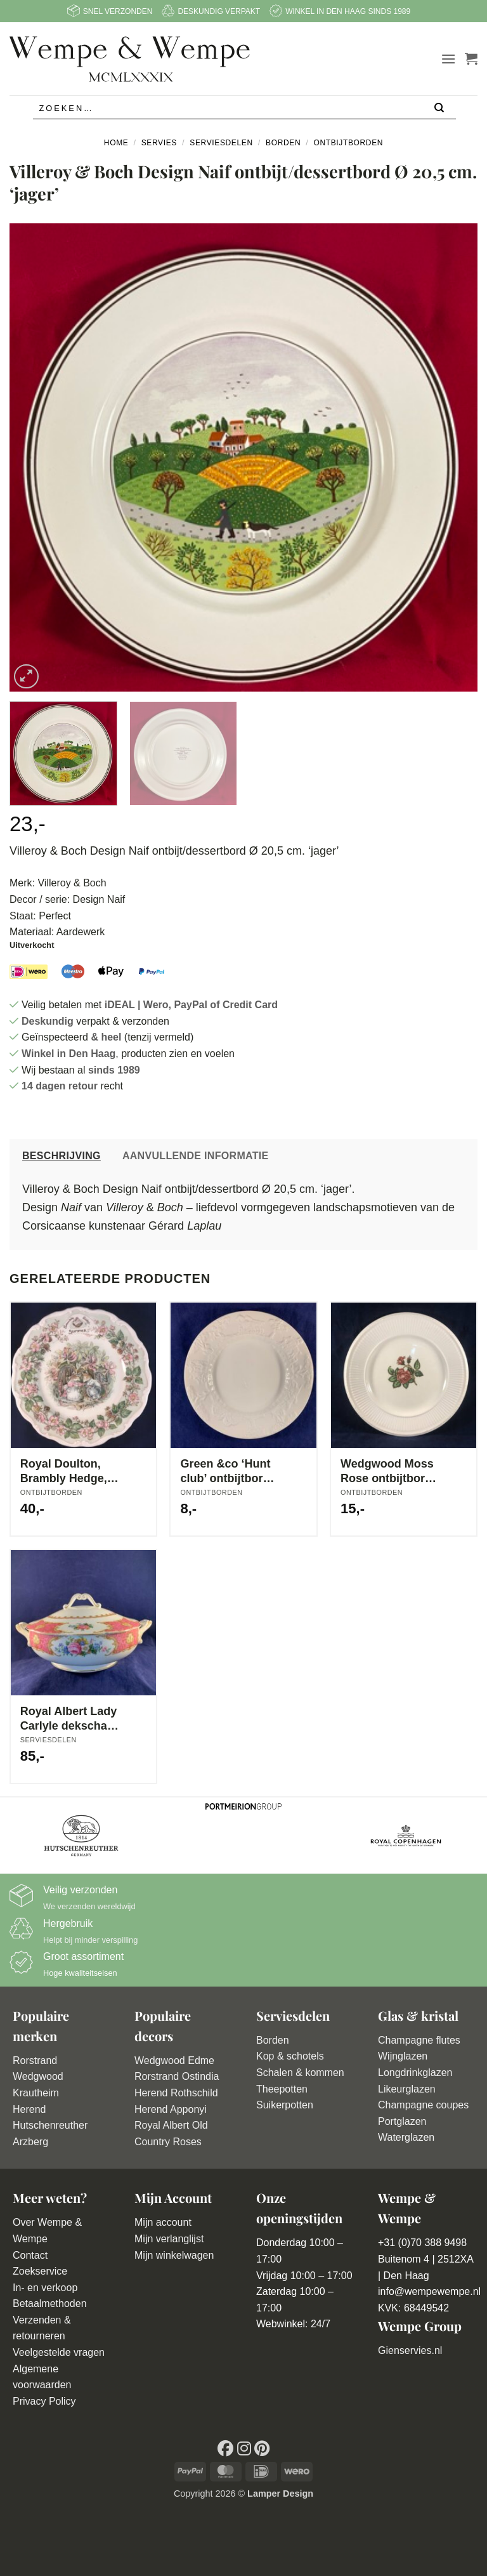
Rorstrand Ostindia (176, 2076)
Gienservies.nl (410, 2350)
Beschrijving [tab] (61, 1155)
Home (116, 142)
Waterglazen (406, 2137)
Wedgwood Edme (174, 2060)
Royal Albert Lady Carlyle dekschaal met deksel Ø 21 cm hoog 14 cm (68, 1719)
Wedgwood (38, 2076)
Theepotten (282, 2089)
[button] (448, 58)
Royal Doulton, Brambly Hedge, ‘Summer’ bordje (65, 1472)
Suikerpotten (284, 2105)
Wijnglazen (402, 2056)
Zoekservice (40, 2271)
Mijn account (163, 2222)
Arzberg (30, 2141)
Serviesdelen (221, 142)
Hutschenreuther (50, 2125)
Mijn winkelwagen (174, 2255)
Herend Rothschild (176, 2092)
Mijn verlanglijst (169, 2238)
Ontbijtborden (348, 142)
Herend (29, 2109)
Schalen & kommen (300, 2072)
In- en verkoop (45, 2287)
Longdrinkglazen (415, 2072)
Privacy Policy (44, 2401)
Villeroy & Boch (71, 882)
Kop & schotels (290, 2056)
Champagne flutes (419, 2040)
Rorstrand (35, 2060)
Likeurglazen (407, 2089)
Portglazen (402, 2121)
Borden (283, 142)
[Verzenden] (440, 108)
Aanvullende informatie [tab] (195, 1155)
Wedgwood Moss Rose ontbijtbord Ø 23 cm (387, 1472)
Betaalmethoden (50, 2303)
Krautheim (36, 2092)
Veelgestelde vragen (59, 2352)
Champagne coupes (423, 2105)
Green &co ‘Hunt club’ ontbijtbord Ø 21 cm (225, 1472)
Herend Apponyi (170, 2109)
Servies (159, 142)
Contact (30, 2255)
